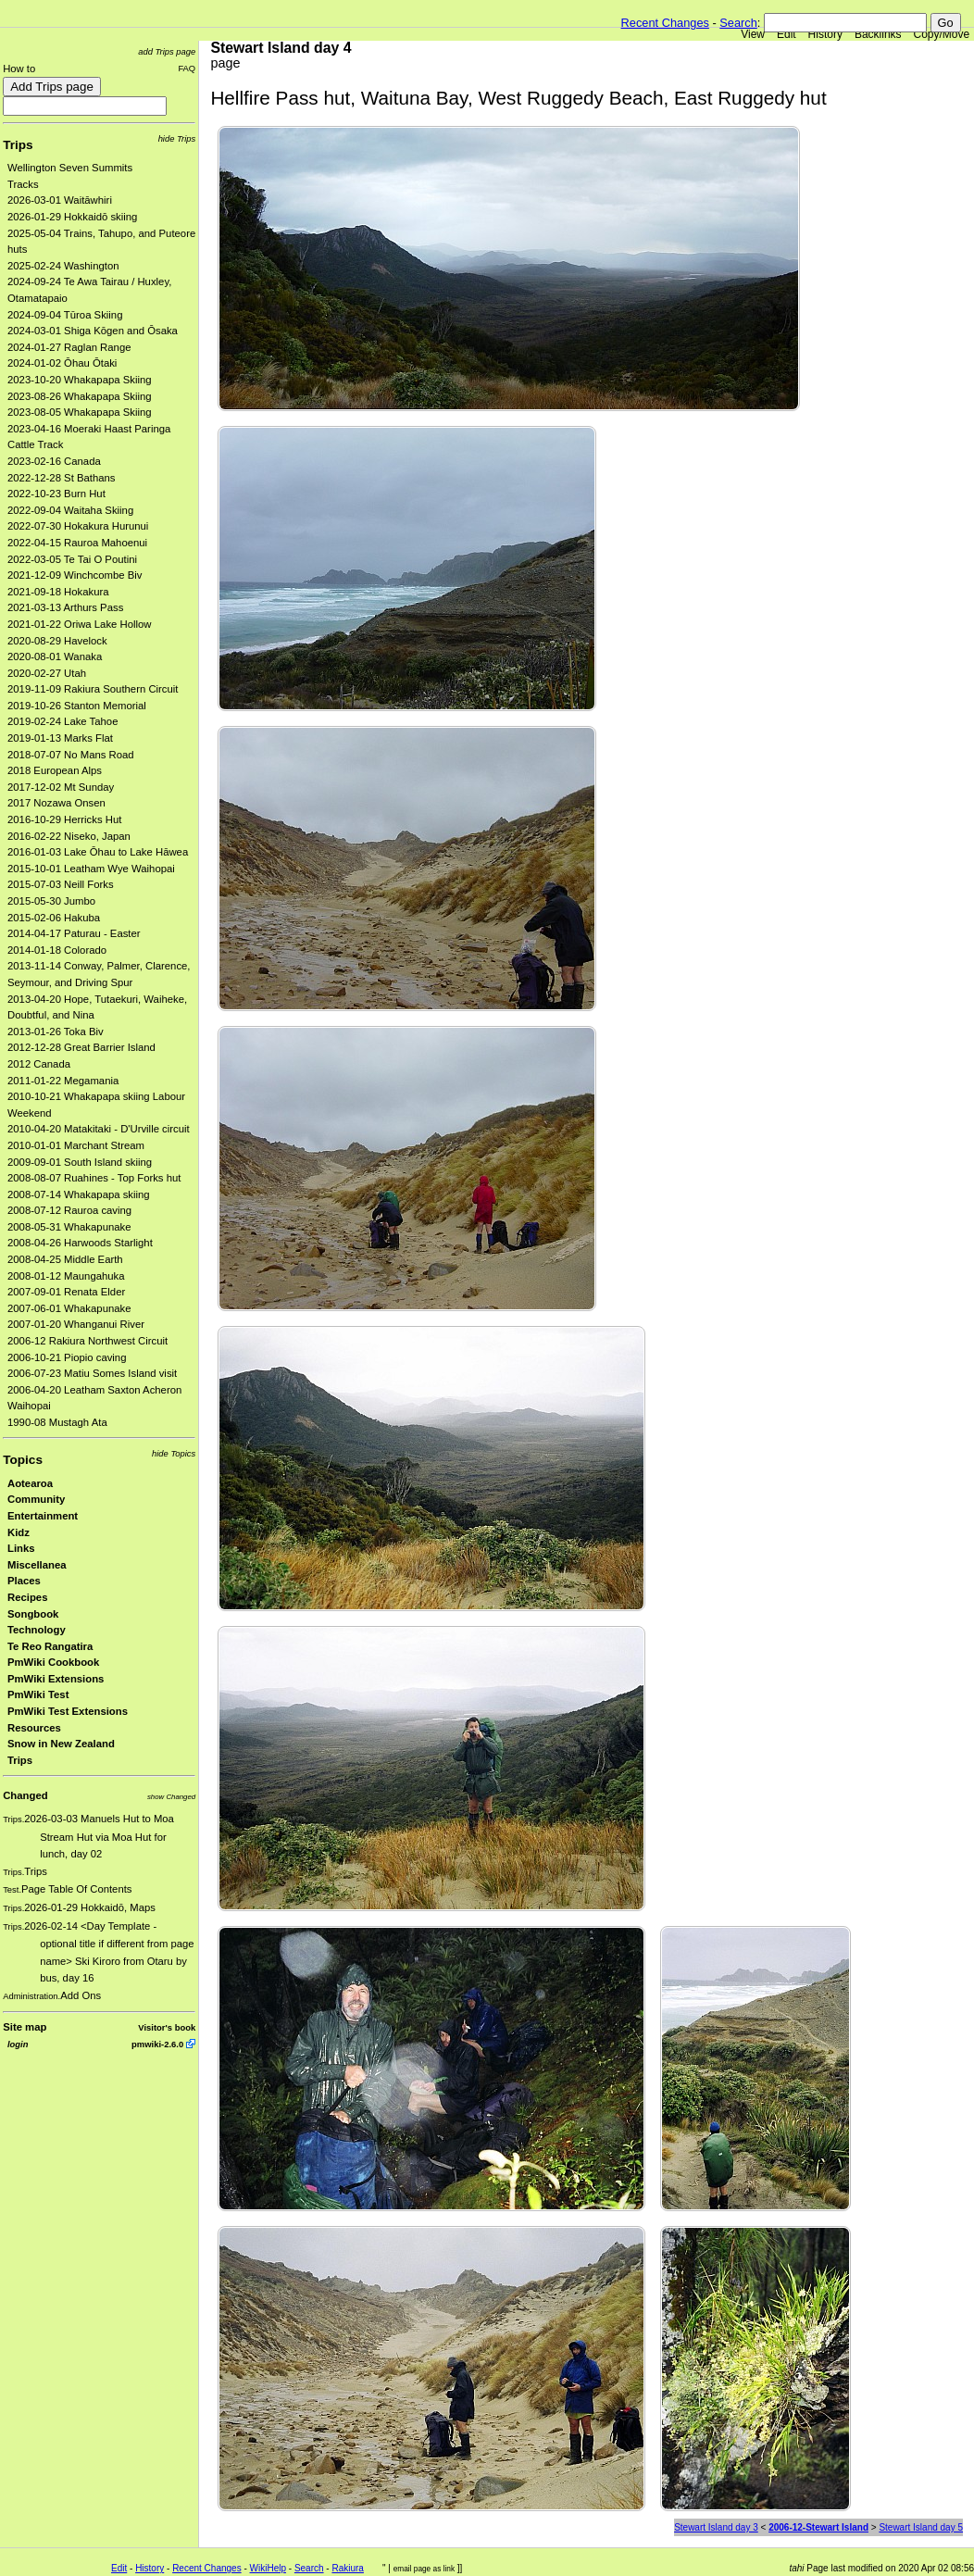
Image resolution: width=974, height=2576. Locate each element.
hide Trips (177, 138)
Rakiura (347, 2568)
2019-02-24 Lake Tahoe (62, 721)
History (825, 34)
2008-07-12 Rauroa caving (69, 1210)
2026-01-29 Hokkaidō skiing (72, 216)
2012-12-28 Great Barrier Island (81, 1047)
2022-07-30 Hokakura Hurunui (77, 525)
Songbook (32, 1613)
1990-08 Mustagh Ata (57, 1422)
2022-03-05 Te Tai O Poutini (72, 559)
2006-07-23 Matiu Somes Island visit (92, 1373)
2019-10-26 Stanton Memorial (76, 705)
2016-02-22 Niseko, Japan (69, 836)
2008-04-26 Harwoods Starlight (80, 1242)
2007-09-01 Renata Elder (66, 1291)
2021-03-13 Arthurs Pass (65, 607)
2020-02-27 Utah (46, 673)
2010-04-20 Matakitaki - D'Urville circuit (98, 1128)
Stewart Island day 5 (921, 2527)
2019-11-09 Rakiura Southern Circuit (93, 688)
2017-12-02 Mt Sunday (60, 787)
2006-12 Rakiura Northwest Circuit (87, 1340)
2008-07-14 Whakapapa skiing (78, 1194)
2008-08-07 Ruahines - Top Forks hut (94, 1177)
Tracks (23, 184)
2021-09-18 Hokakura (58, 591)
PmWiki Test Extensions (67, 1711)
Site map (24, 2026)
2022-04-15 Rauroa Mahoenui (77, 542)
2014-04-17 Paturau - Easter (74, 933)
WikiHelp (268, 2568)
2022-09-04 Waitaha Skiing (70, 510)
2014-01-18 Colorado (56, 950)
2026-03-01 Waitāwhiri (59, 200)
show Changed (171, 1797)
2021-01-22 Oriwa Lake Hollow (79, 624)
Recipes (27, 1597)
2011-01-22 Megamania (63, 1080)
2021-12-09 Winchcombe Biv (74, 575)
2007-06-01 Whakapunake (69, 1308)
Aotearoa (30, 1483)
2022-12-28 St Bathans (61, 477)
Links (21, 1548)
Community (36, 1499)
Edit (786, 34)
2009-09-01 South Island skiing (79, 1162)
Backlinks (878, 34)
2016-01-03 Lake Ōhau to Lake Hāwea (97, 851)
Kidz (18, 1532)
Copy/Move (942, 34)
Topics (23, 1460)
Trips (17, 145)
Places (24, 1580)
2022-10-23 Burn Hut (56, 493)
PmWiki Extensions (55, 1678)
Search (738, 23)
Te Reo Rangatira (50, 1646)
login (17, 2044)
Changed (25, 1795)
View (753, 34)
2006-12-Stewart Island (818, 2527)
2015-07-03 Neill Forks (60, 884)
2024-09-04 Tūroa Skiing (64, 314)
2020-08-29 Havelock (57, 640)
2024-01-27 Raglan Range (69, 347)
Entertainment (42, 1515)
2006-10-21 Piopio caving (66, 1357)
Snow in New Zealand (61, 1743)
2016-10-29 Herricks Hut (64, 819)
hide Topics (173, 1453)
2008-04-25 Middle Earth (65, 1259)
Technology (36, 1629)
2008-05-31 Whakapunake (69, 1226)
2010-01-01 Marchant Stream (75, 1145)
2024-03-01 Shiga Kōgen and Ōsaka (92, 330)
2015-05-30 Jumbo (51, 901)
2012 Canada (38, 1063)
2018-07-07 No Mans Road (70, 754)
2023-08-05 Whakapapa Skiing (79, 412)
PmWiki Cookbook (53, 1662)
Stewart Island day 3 (716, 2527)
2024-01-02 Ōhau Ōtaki (62, 363)
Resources (34, 1727)
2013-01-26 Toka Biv (55, 1031)
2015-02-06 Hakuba (53, 917)
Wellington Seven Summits (69, 167)
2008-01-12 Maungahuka (66, 1276)
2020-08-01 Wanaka (54, 656)
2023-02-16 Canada (54, 461)
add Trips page (166, 51)
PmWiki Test (38, 1694)
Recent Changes (665, 23)
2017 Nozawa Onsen (56, 802)
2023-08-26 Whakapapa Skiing (79, 396)
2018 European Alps (54, 770)
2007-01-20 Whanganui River (75, 1324)
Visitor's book (166, 2027)
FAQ (186, 68)
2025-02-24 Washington (63, 265)
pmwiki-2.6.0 (157, 2044)
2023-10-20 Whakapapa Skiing (79, 379)
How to (19, 68)
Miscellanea (37, 1564)
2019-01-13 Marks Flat (60, 738)
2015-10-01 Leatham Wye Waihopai (91, 868)
